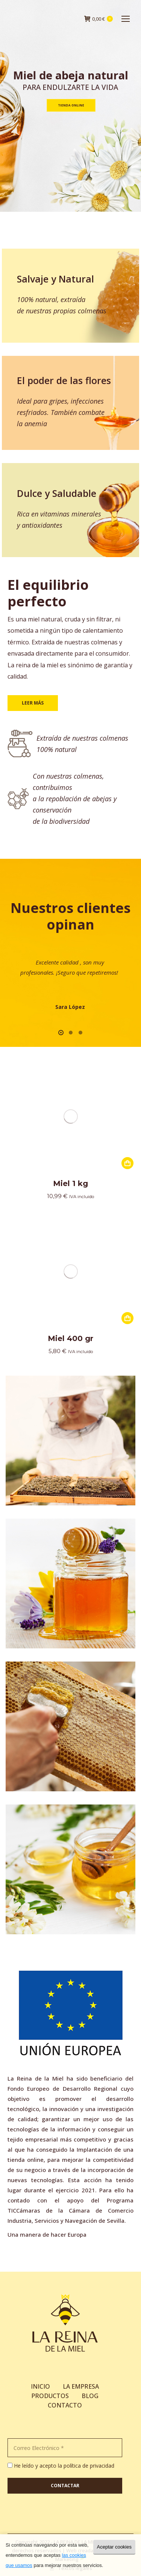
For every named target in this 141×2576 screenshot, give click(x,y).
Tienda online (71, 105)
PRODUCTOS (50, 2396)
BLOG (90, 2396)
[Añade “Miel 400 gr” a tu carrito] (127, 1318)
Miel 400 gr (70, 1338)
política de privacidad (89, 2465)
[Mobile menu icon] (125, 19)
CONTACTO (65, 2405)
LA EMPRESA (81, 2386)
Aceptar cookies (114, 2547)
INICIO (40, 2386)
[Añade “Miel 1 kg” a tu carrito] (127, 1163)
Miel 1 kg (70, 1183)
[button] (61, 1032)
